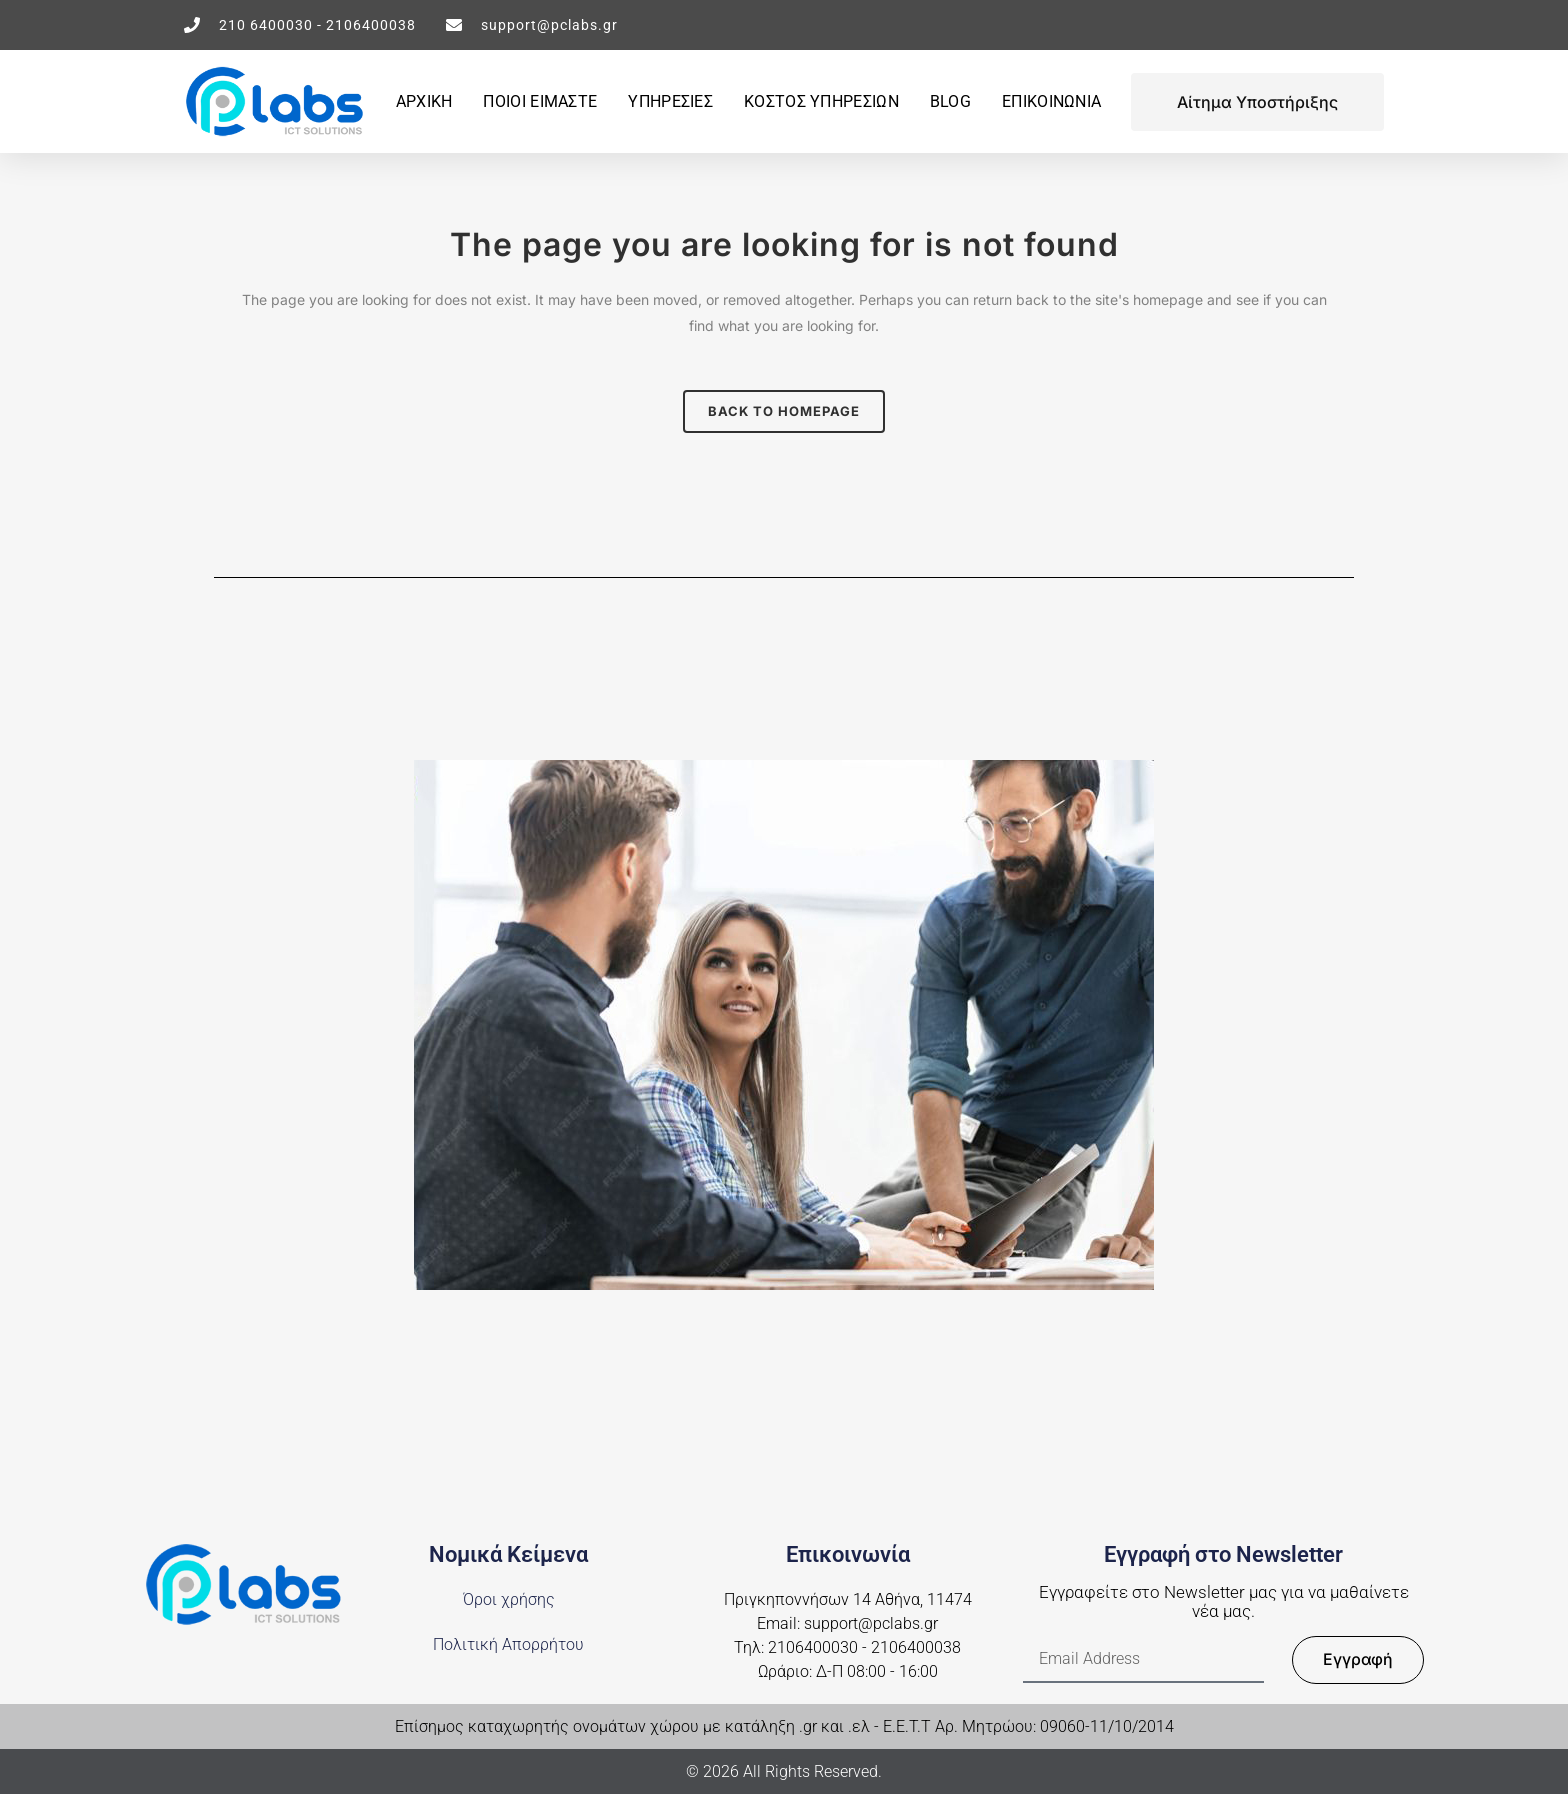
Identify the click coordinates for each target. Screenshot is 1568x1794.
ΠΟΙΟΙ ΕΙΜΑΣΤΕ (540, 101)
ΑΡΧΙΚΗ (424, 101)
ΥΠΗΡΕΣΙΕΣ (670, 101)
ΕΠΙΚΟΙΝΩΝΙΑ (1051, 101)
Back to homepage (784, 411)
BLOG (950, 101)
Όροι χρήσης (509, 1599)
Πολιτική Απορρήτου (508, 1644)
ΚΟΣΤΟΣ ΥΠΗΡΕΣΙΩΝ (821, 101)
